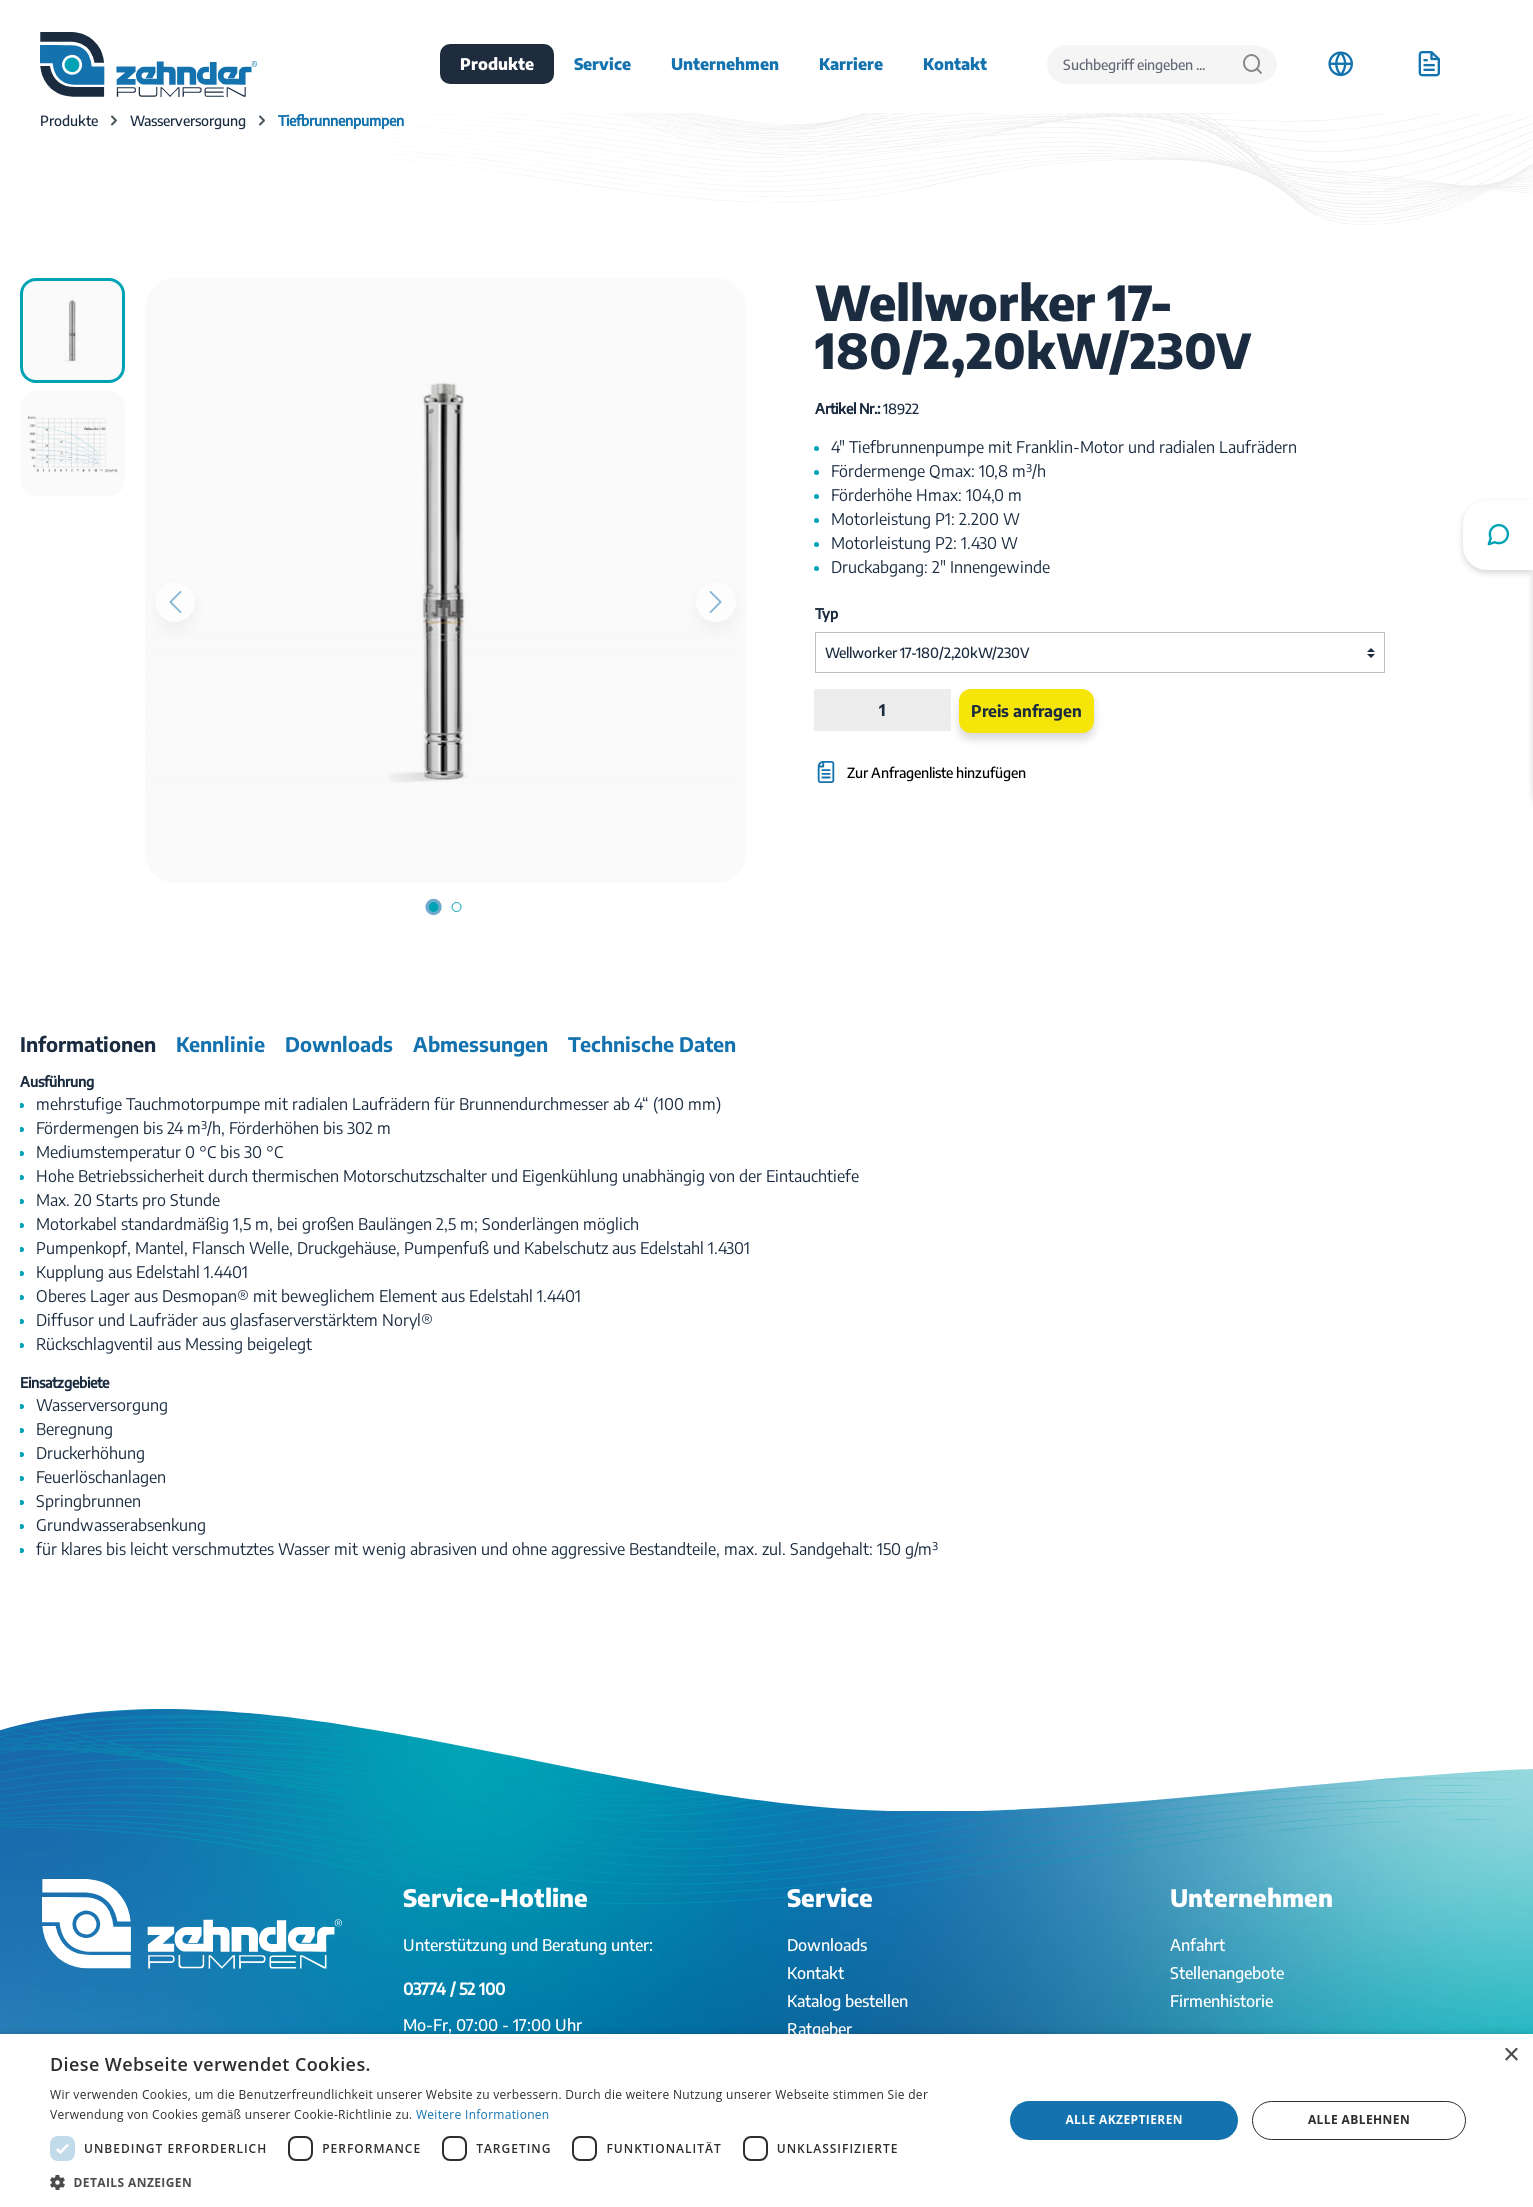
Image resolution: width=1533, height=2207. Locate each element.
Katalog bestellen (847, 2001)
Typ (826, 613)
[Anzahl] (883, 710)
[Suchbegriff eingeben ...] (1138, 64)
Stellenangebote (1227, 1973)
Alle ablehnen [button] (1359, 2119)
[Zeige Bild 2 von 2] (457, 907)
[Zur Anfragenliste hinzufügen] (1004, 762)
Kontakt (815, 1973)
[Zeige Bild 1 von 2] (434, 907)
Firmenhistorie (1221, 2001)
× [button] (1510, 2055)
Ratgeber (819, 2029)
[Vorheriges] (175, 602)
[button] (512, 2182)
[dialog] (766, 2120)
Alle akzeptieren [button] (1124, 2119)
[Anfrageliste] (1429, 64)
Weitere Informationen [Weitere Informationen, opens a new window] (483, 2114)
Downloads (827, 1945)
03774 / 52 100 (454, 1989)
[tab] (88, 1044)
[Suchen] (1252, 64)
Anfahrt (1197, 1945)
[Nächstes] (716, 602)
